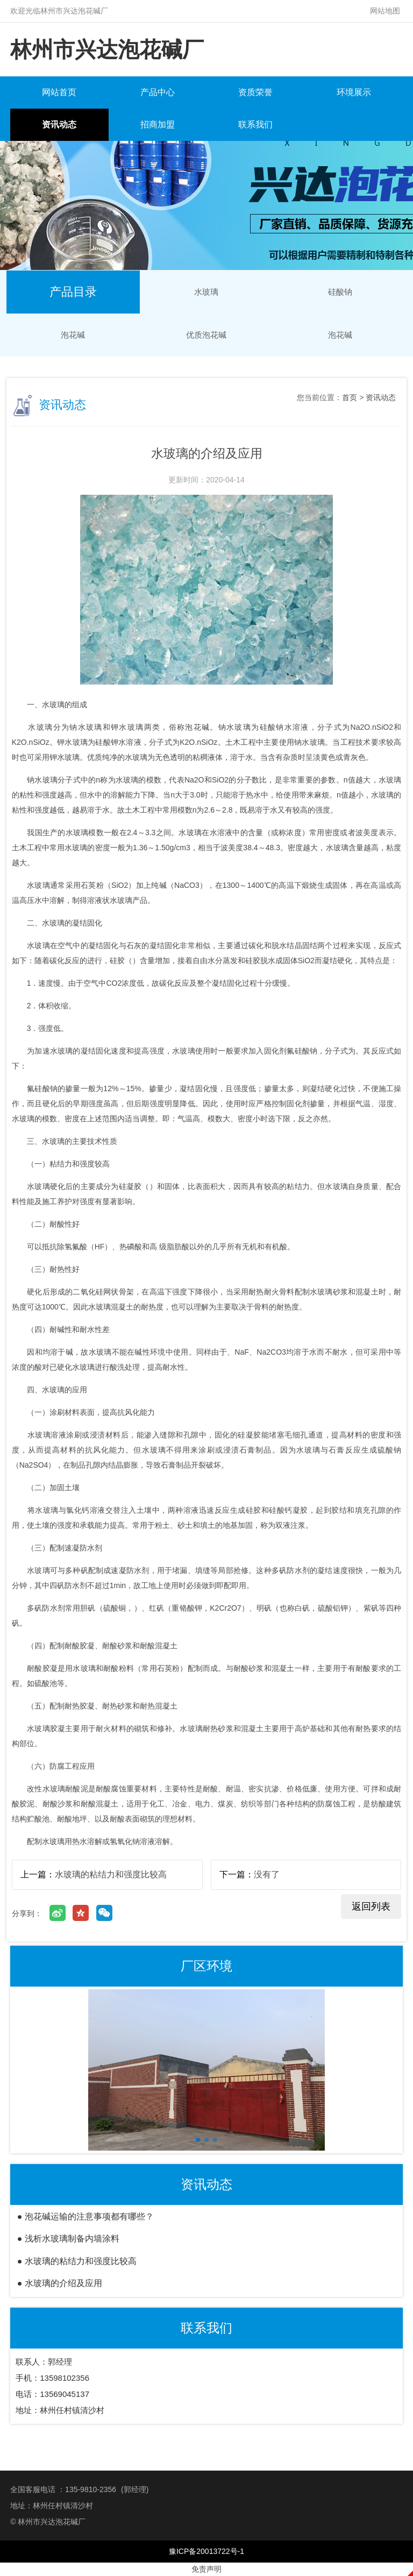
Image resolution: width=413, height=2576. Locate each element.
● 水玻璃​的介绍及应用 (59, 2283)
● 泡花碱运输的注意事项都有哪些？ (85, 2216)
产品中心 (157, 92)
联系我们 (255, 124)
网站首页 (59, 92)
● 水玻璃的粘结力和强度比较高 (77, 2261)
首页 (349, 397)
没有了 (267, 1874)
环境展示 (354, 92)
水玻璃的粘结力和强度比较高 (111, 1874)
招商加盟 (157, 124)
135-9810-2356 (90, 2489)
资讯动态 (59, 124)
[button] (198, 2140)
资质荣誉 (255, 92)
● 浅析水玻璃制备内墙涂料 (68, 2238)
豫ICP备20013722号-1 (206, 2551)
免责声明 (206, 2569)
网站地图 (385, 10)
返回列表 (371, 1906)
